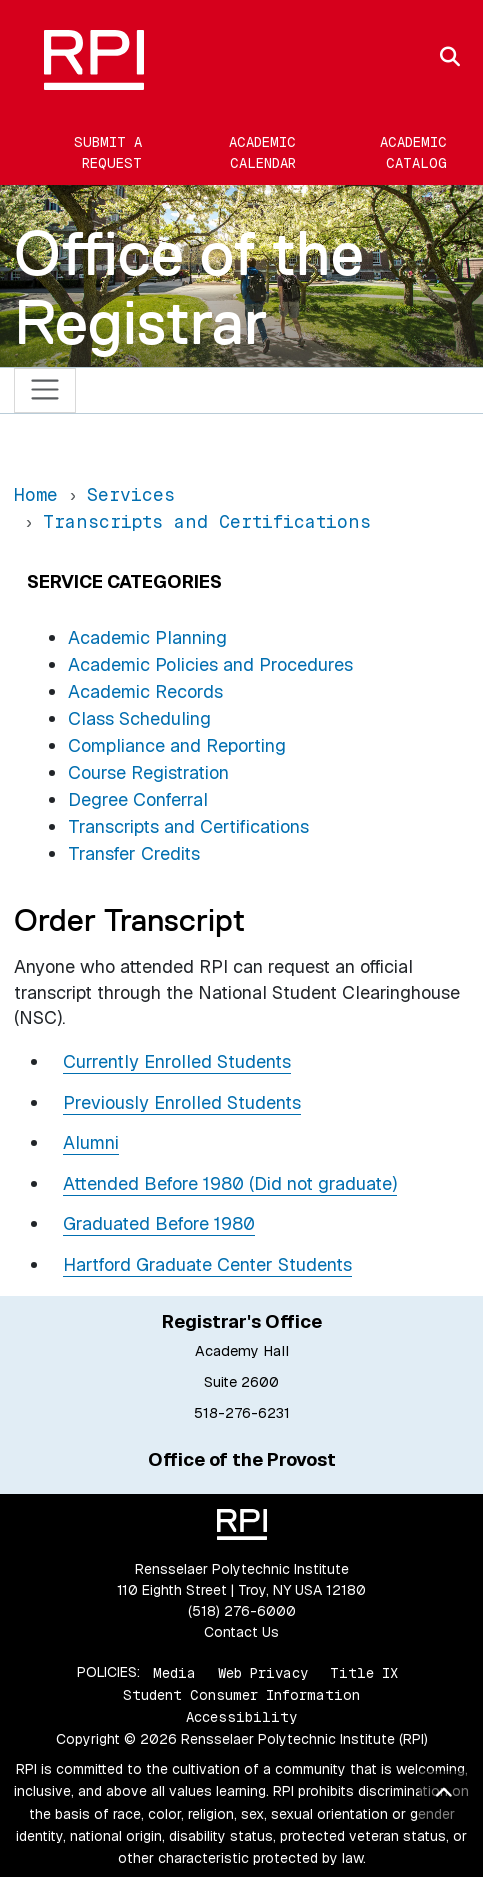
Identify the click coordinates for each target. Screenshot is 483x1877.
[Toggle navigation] (45, 390)
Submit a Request (108, 152)
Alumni (91, 1142)
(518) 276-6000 (242, 1611)
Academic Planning (147, 637)
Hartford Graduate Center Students (207, 1264)
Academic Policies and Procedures (210, 664)
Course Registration (148, 772)
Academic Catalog (413, 152)
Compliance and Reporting (177, 745)
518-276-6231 (242, 1413)
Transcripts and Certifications (188, 826)
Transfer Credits (134, 853)
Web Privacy (263, 1672)
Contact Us (241, 1632)
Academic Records (145, 691)
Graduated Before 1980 (159, 1223)
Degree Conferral (138, 799)
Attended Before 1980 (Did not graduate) (230, 1183)
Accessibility (241, 1717)
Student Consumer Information (241, 1695)
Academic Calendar (262, 152)
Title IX (364, 1672)
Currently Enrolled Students (177, 1061)
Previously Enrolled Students (182, 1102)
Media (174, 1672)
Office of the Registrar (189, 287)
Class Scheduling (139, 718)
